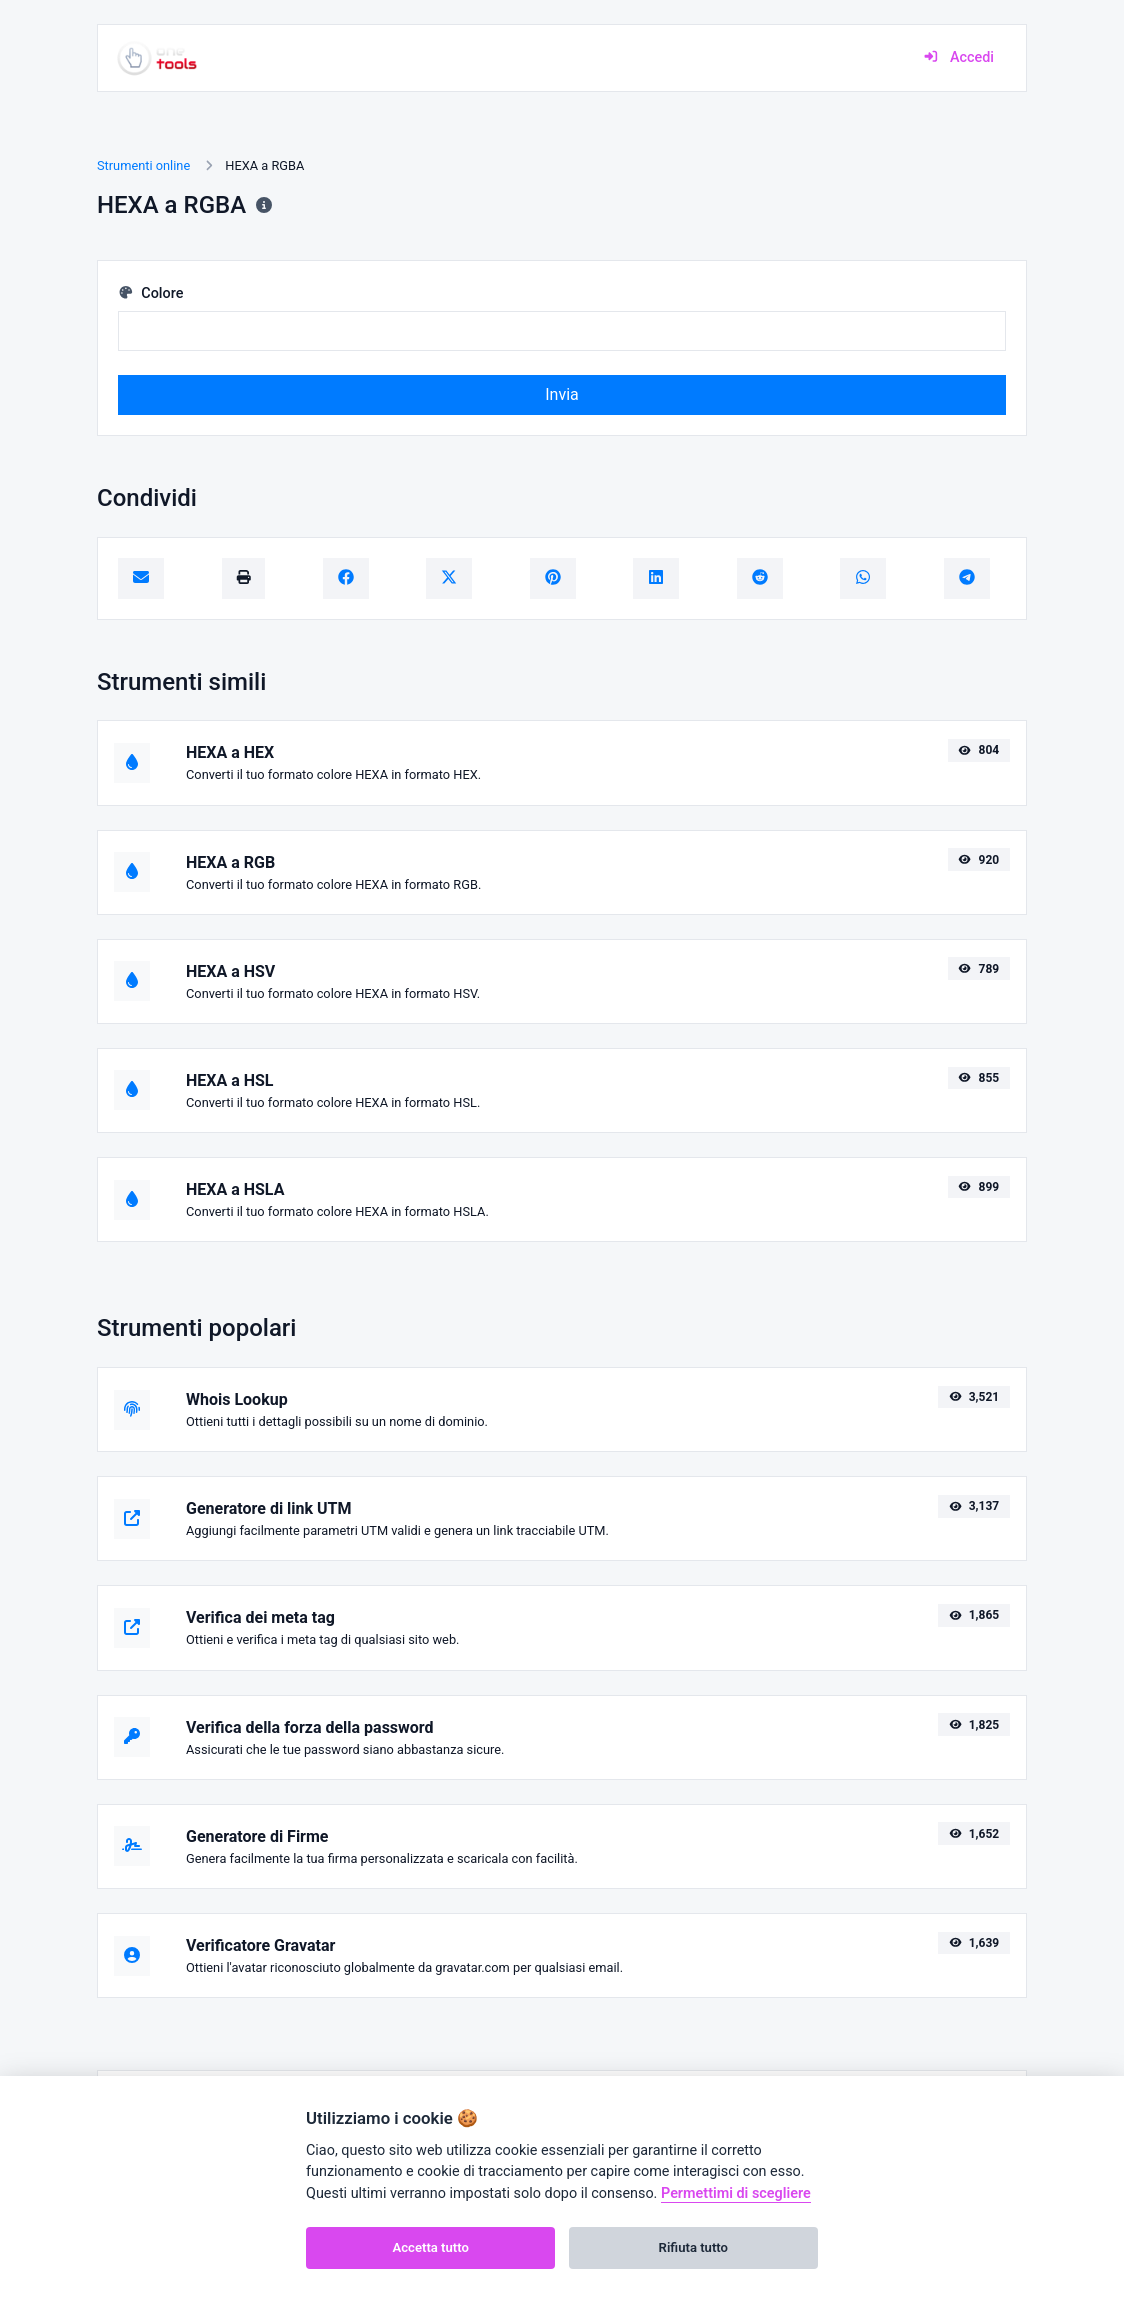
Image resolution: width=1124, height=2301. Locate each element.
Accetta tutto (431, 2247)
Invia (562, 394)
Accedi (958, 57)
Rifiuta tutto (693, 2247)
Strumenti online (143, 165)
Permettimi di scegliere (736, 2193)
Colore (150, 293)
